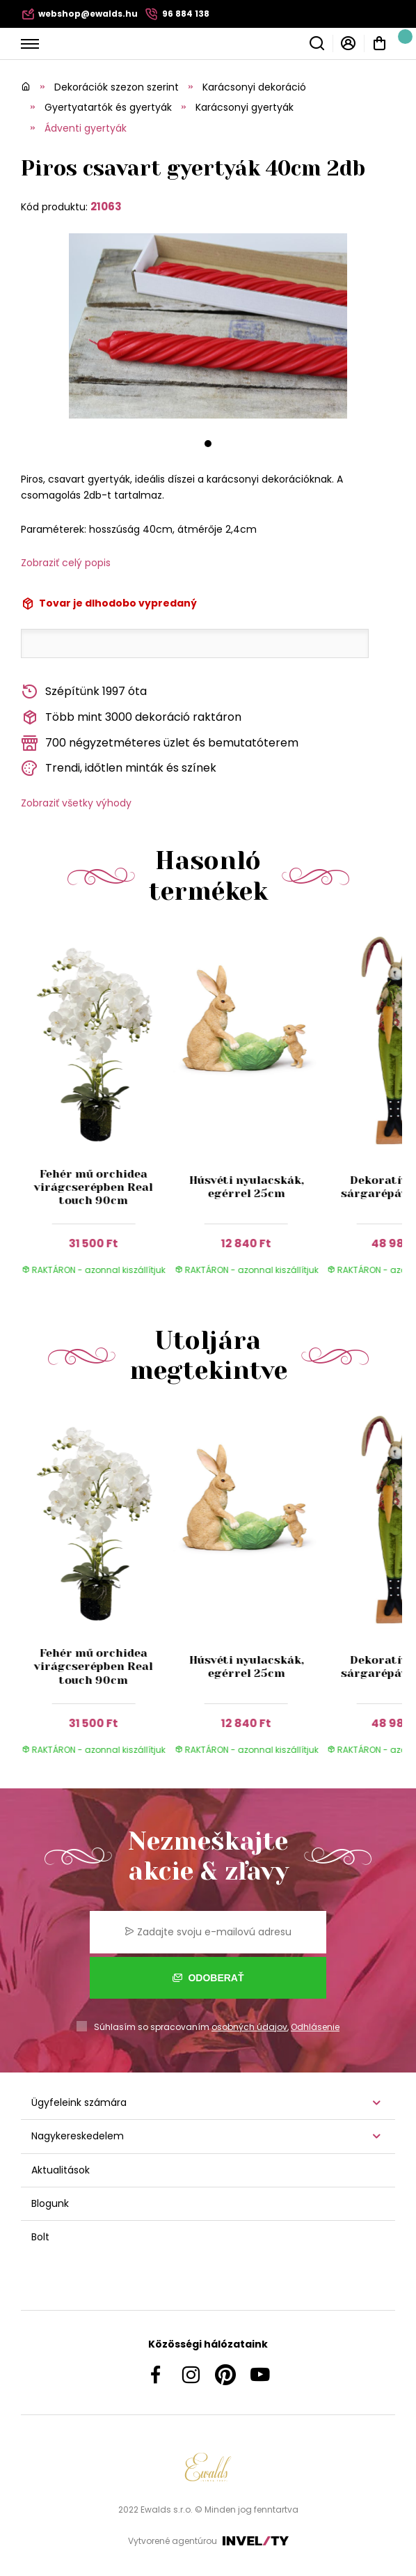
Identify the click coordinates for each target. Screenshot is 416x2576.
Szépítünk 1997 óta (84, 692)
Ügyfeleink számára (79, 2102)
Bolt (40, 2237)
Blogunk (50, 2203)
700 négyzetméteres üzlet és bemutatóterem (159, 743)
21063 (106, 206)
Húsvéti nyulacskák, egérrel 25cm (246, 1186)
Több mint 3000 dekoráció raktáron (131, 717)
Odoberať (208, 1977)
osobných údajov (249, 2027)
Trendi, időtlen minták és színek (118, 768)
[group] (97, 1111)
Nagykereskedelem (77, 2136)
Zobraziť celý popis (66, 563)
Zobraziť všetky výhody (76, 803)
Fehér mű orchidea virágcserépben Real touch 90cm (93, 1187)
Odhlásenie (315, 2027)
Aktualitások (60, 2170)
